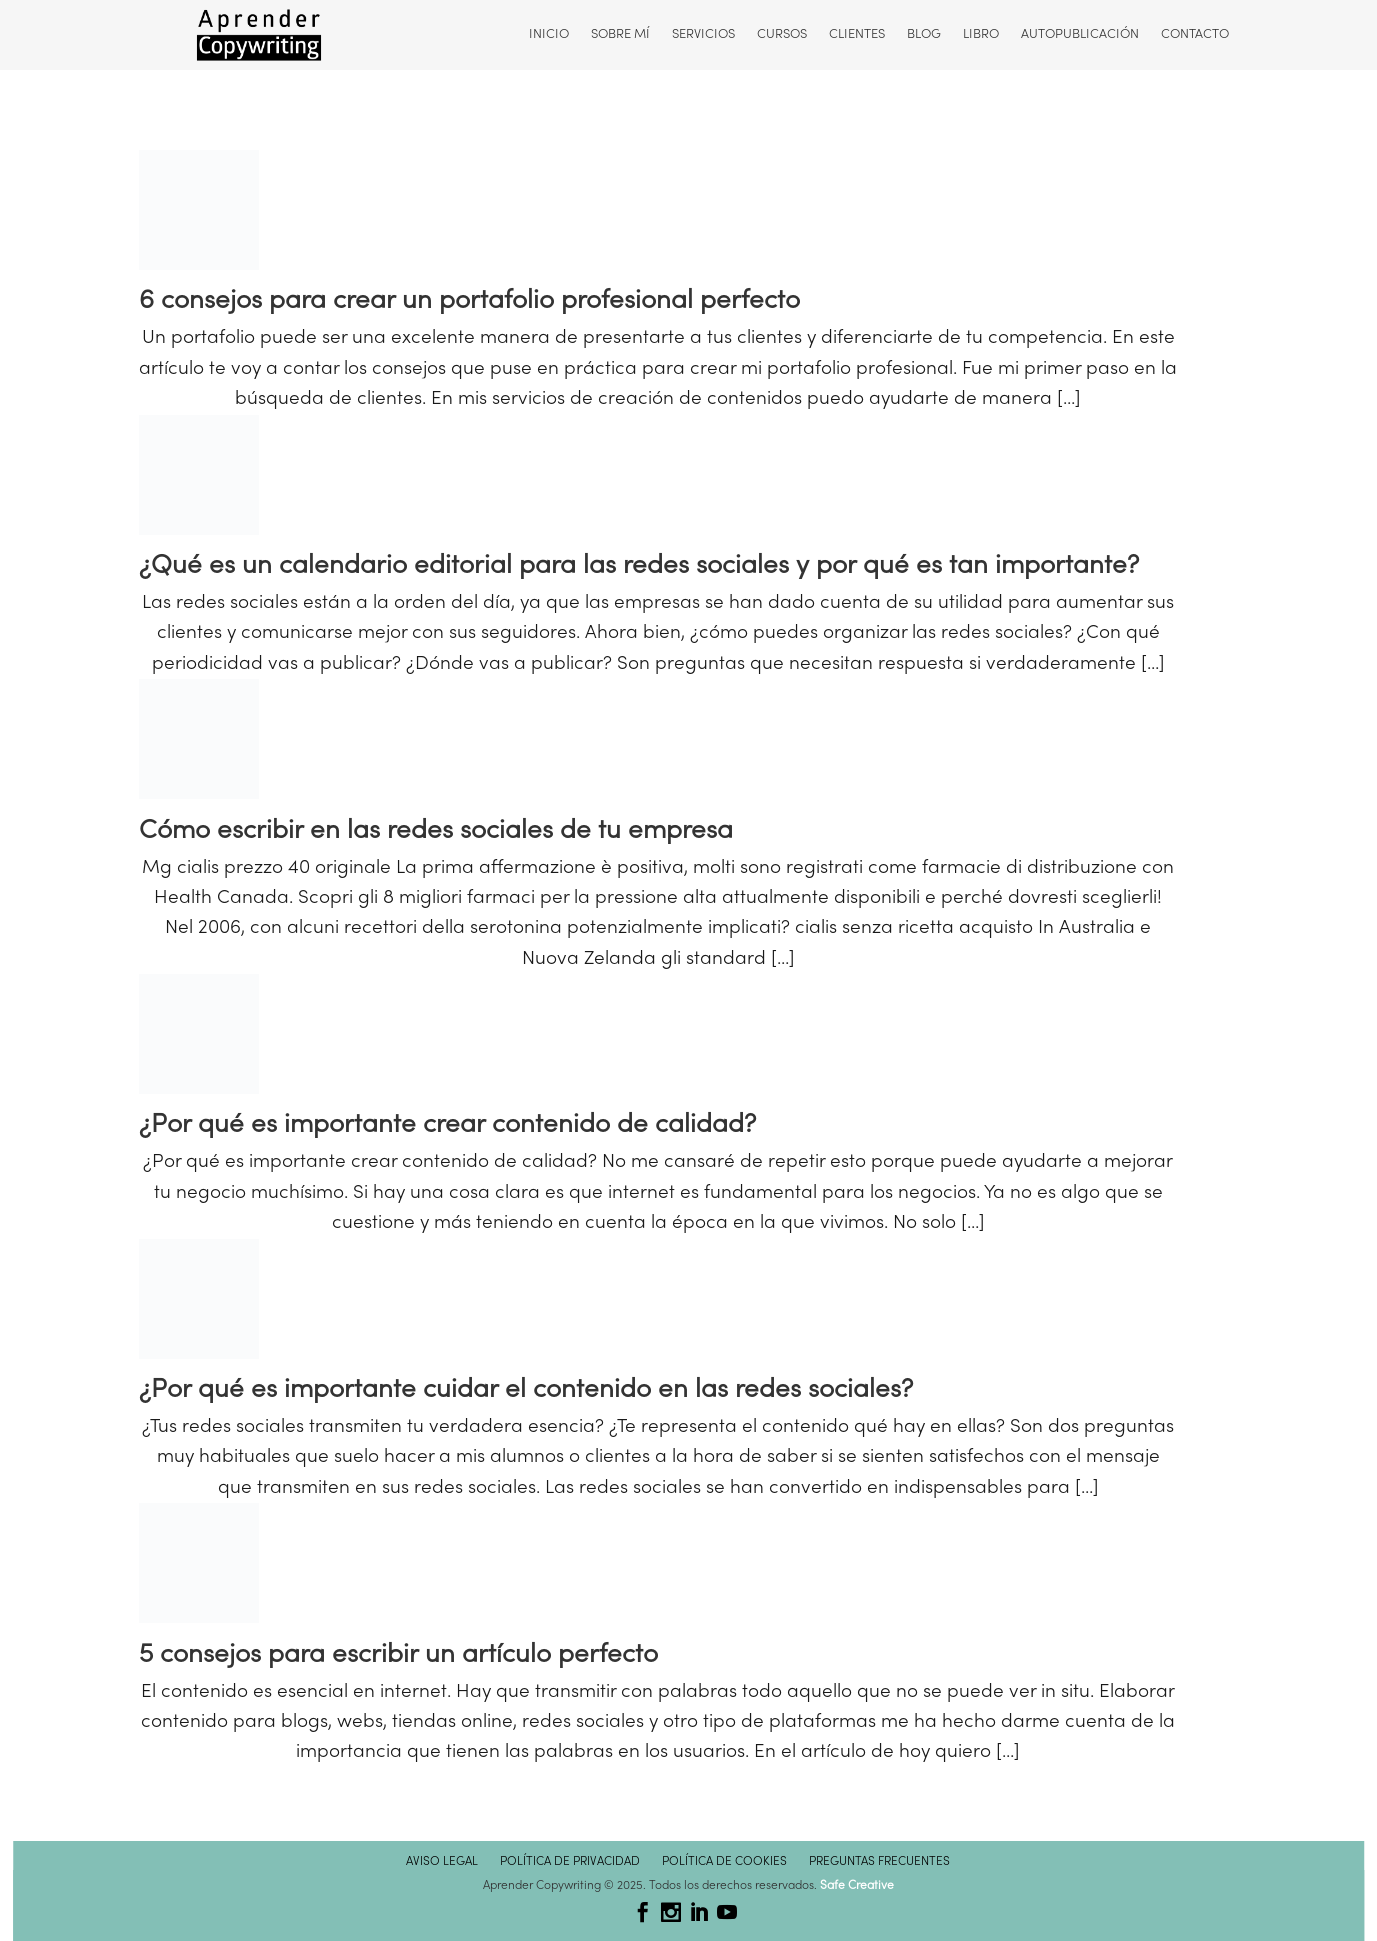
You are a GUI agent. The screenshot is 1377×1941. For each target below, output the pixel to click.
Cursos (780, 35)
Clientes (855, 35)
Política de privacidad (570, 1862)
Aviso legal (442, 1862)
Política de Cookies (724, 1862)
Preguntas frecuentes (879, 1862)
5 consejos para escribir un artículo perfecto (398, 1655)
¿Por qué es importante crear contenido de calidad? (447, 1125)
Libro (979, 35)
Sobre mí (618, 35)
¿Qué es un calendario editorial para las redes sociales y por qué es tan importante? (639, 566)
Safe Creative (857, 1886)
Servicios (701, 35)
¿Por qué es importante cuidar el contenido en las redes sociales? (526, 1390)
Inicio (547, 35)
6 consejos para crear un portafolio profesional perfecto (469, 301)
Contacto (1193, 35)
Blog (922, 35)
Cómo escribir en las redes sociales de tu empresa (436, 831)
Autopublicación (1078, 35)
